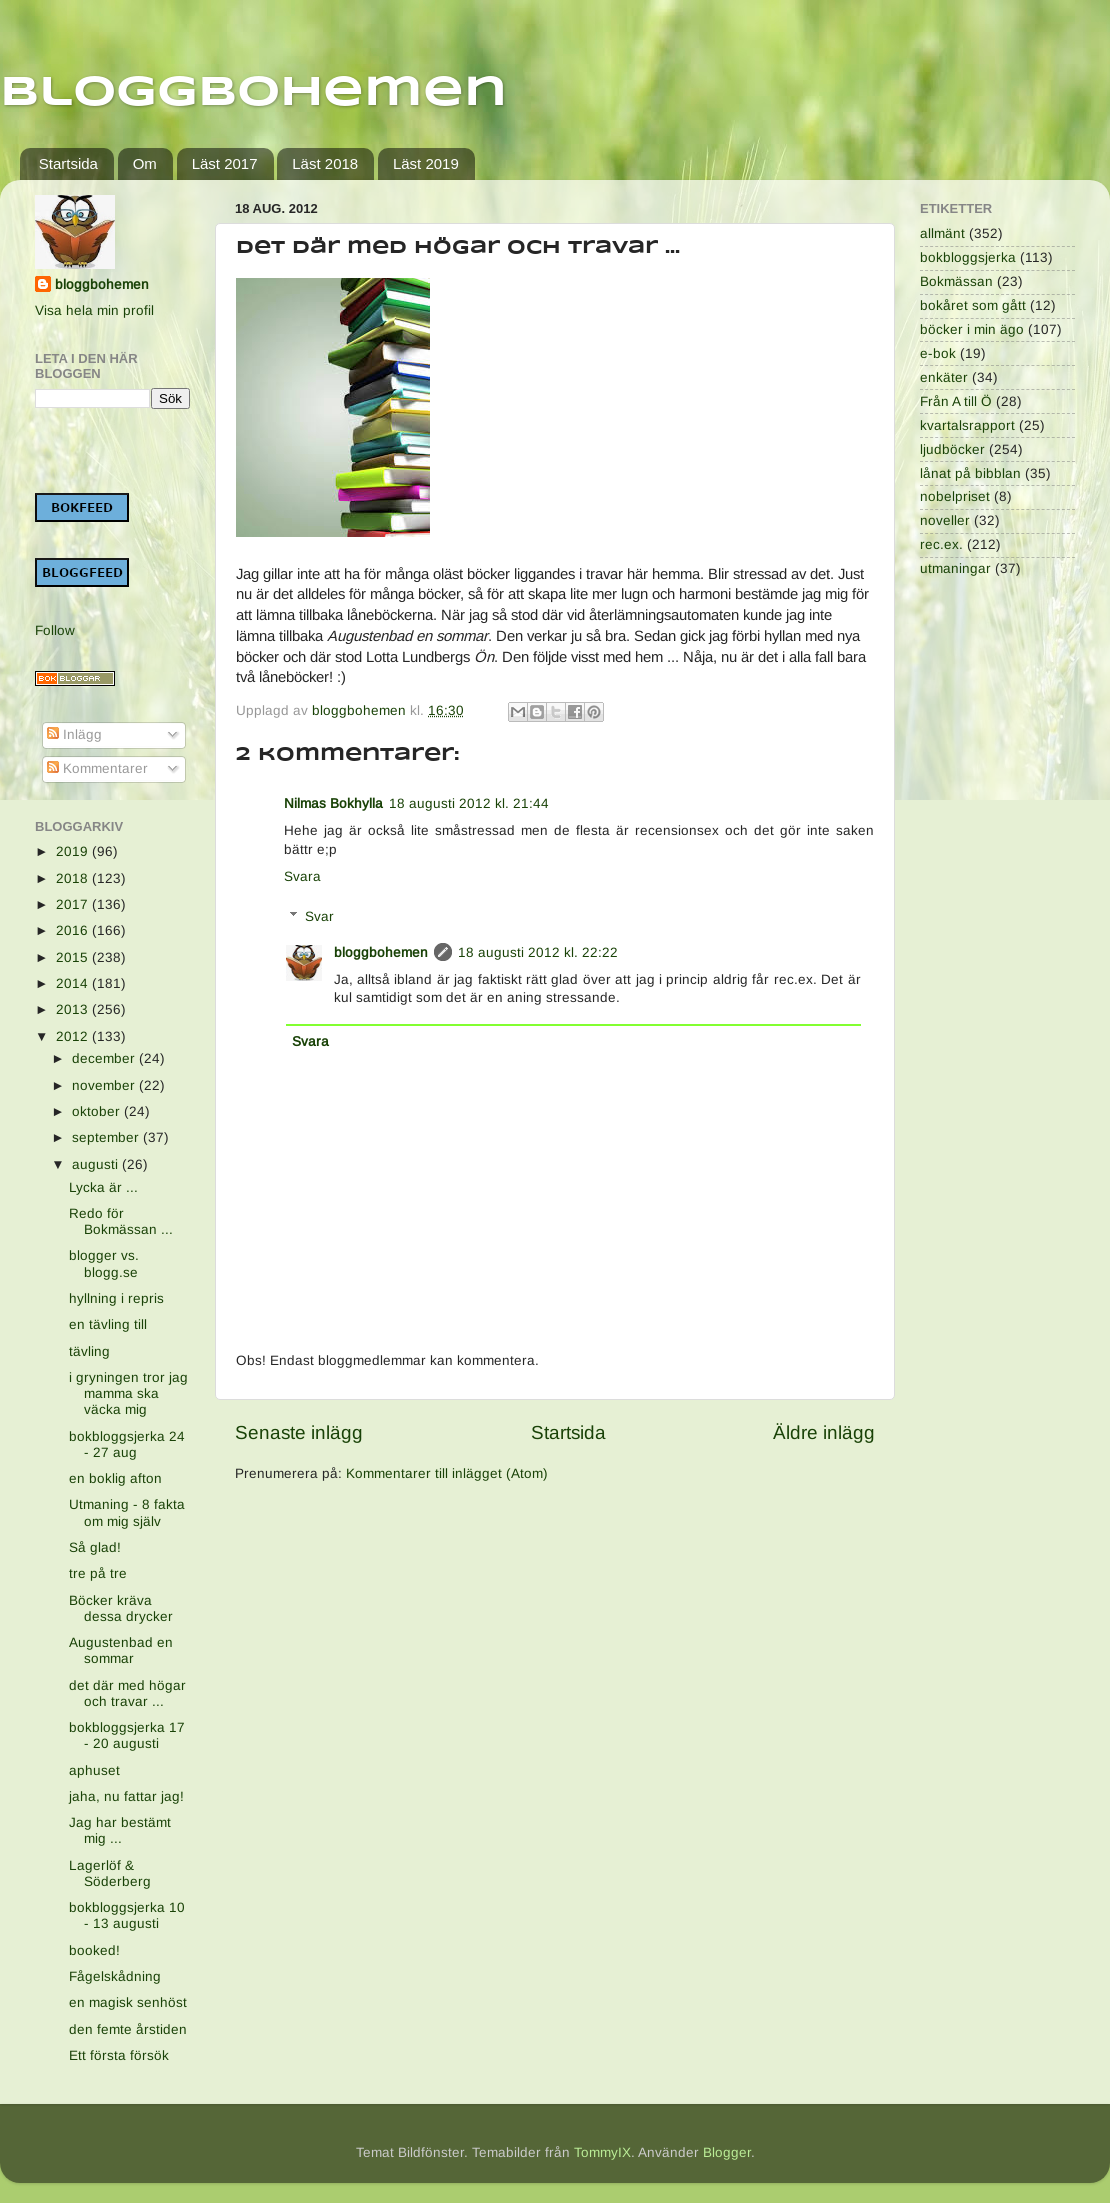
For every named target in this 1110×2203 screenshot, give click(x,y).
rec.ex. (941, 544)
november (105, 1085)
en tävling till (108, 1324)
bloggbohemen (381, 952)
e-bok (938, 353)
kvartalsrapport (967, 425)
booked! (94, 1950)
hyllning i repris (116, 1298)
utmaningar (955, 568)
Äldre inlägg (824, 1432)
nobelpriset (955, 496)
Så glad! (95, 1547)
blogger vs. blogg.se (104, 1263)
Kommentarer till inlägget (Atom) (447, 1473)
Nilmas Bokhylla (333, 803)
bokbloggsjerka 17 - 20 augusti (127, 1735)
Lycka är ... (103, 1187)
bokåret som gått (973, 305)
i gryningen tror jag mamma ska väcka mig (128, 1393)
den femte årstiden (128, 2029)
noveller (945, 520)
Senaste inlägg (299, 1432)
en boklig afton (115, 1478)
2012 (74, 1036)
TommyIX (602, 2152)
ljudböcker (952, 449)
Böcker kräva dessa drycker (121, 1608)
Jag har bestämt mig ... (120, 1830)
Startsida (68, 163)
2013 (74, 1009)
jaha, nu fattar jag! (126, 1796)
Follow (55, 630)
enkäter (944, 377)
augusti (97, 1164)
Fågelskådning (115, 1976)
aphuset (94, 1770)
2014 (74, 983)
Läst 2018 (325, 163)
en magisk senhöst (128, 2002)
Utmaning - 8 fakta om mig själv (127, 1512)
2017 (74, 904)
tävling (89, 1351)
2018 (74, 878)
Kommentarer (97, 768)
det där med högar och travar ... (127, 1693)
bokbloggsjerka (968, 257)
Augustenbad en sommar (121, 1650)
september (107, 1137)
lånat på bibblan (970, 473)
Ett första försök (119, 2055)
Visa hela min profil (94, 310)
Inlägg (74, 734)
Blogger (727, 2152)
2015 (74, 957)
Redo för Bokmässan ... (121, 1221)
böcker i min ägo (972, 329)
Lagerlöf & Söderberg (110, 1873)
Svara (302, 876)
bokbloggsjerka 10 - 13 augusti (127, 1915)
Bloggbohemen (253, 93)
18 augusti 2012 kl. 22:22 (538, 952)
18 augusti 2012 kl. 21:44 (469, 803)
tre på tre (98, 1573)
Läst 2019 (426, 163)
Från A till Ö (956, 401)
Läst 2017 (225, 163)
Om (145, 163)
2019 (74, 851)
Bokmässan (956, 281)
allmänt (942, 233)
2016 (74, 930)
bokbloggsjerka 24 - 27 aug (127, 1444)
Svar (319, 916)
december (105, 1058)
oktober (98, 1111)
